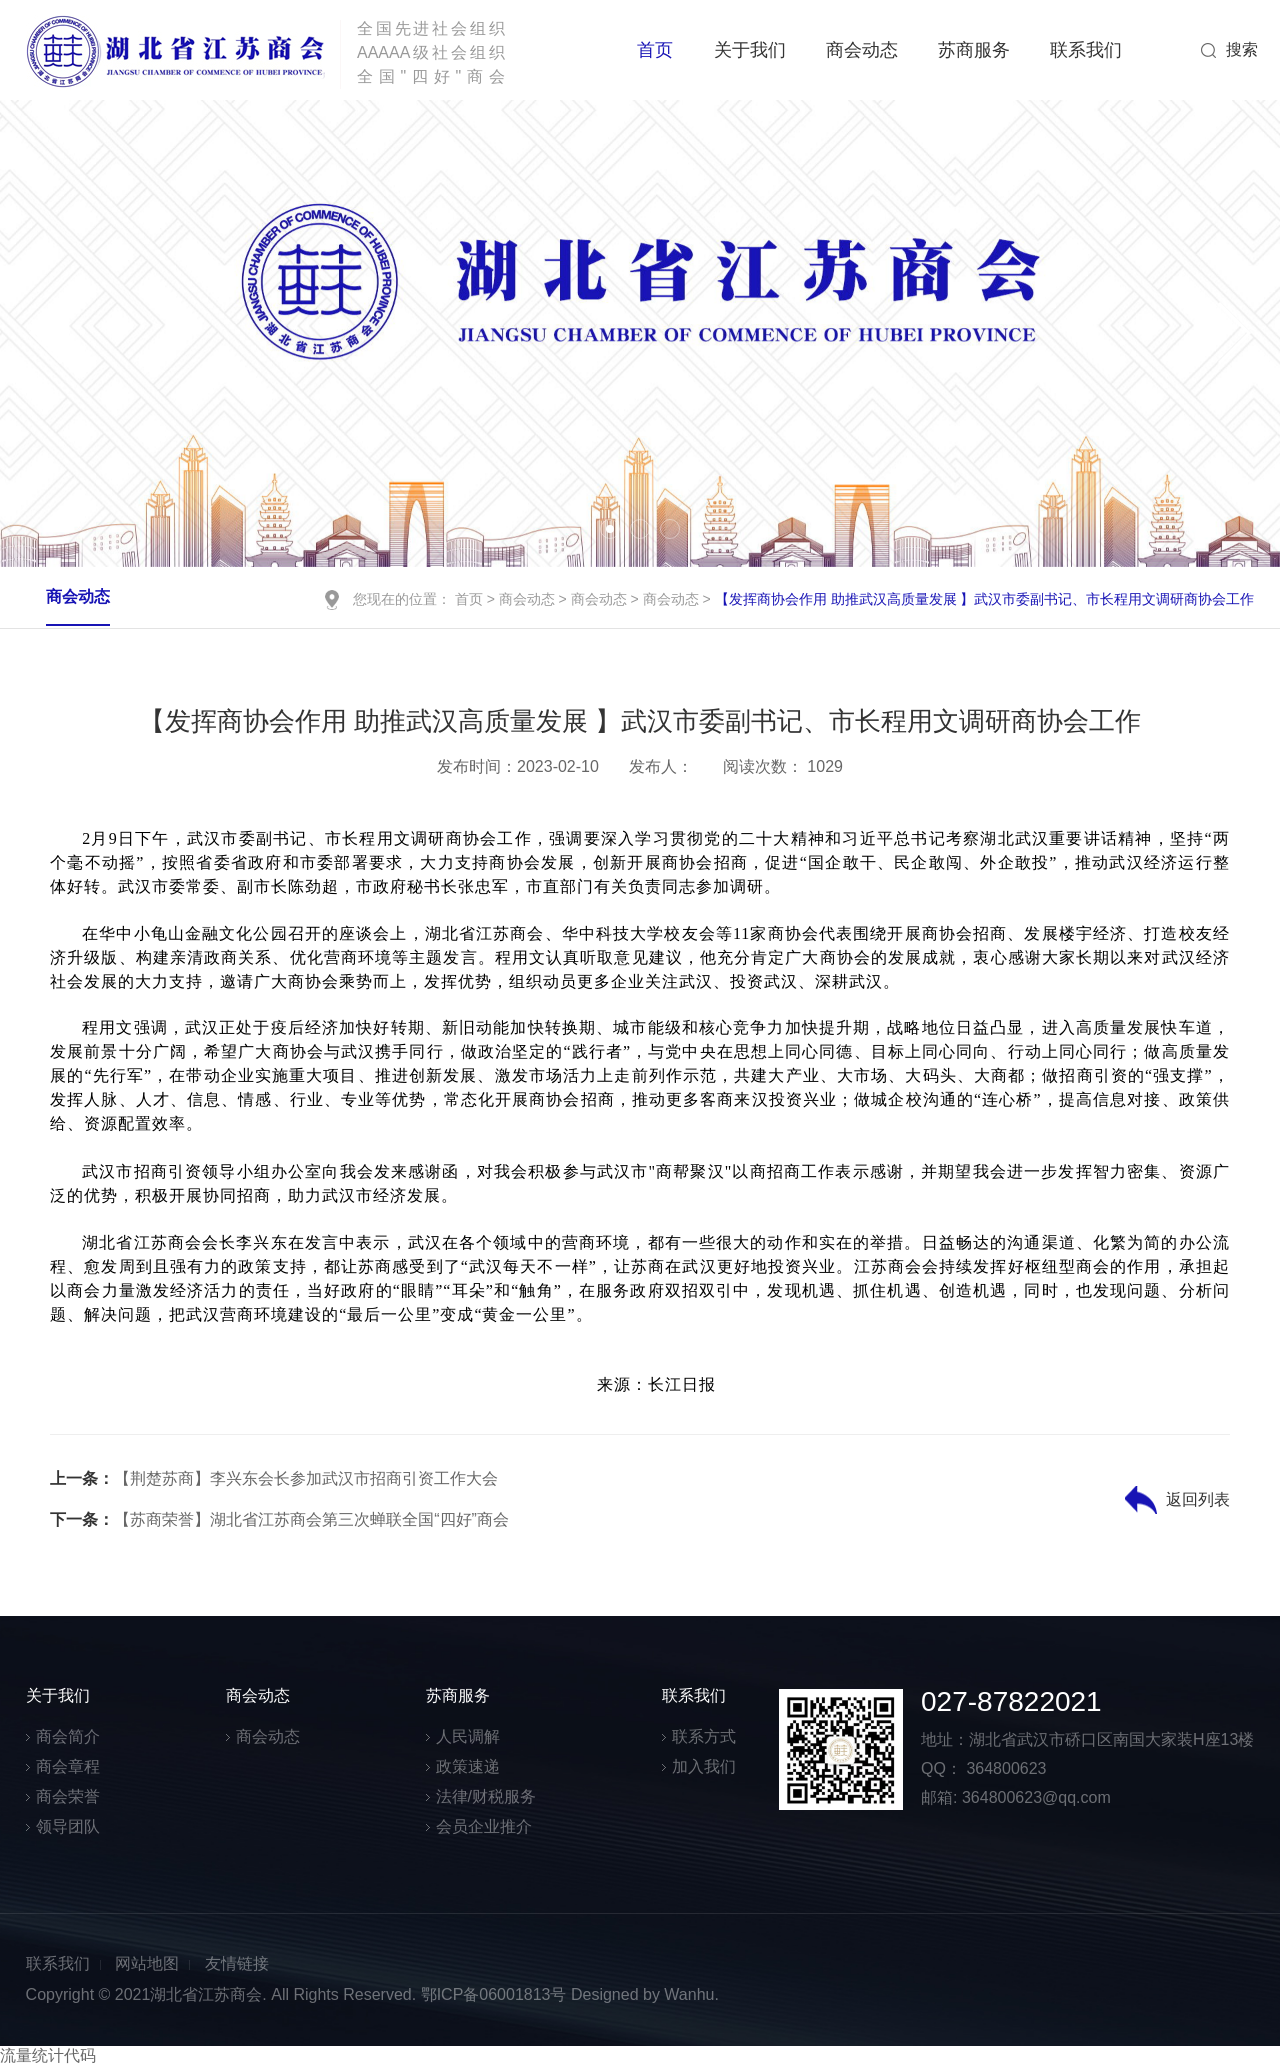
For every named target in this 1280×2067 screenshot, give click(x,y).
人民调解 (468, 1736)
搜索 (1242, 49)
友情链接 (237, 1963)
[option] (640, 333)
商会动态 (862, 50)
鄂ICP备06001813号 (494, 1994)
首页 (655, 50)
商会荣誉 (68, 1796)
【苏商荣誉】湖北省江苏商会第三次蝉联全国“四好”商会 (279, 1519)
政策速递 (468, 1766)
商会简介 (68, 1736)
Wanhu (689, 1994)
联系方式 (704, 1736)
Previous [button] (60, 333)
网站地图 (147, 1963)
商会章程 (68, 1766)
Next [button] (1219, 333)
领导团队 (68, 1826)
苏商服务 (974, 50)
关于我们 (750, 50)
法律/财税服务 (486, 1796)
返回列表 (1198, 1499)
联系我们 (1086, 50)
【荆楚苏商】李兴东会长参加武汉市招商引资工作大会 (274, 1478)
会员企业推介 (484, 1826)
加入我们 (704, 1766)
